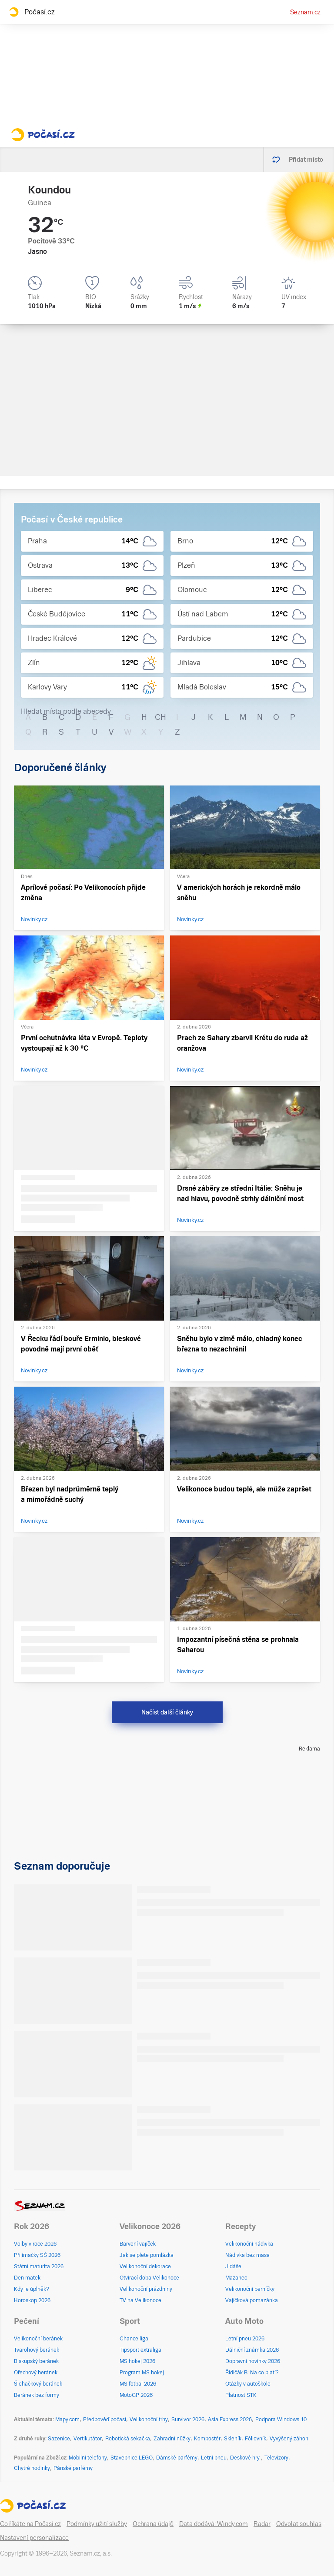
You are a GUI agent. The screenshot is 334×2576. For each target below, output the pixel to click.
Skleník (232, 2439)
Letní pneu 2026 (244, 2339)
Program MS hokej (142, 2373)
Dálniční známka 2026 (252, 2350)
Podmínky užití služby (97, 2523)
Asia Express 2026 (230, 2419)
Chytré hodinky (32, 2468)
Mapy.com (67, 2419)
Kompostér (207, 2439)
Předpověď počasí (104, 2419)
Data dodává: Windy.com (213, 2523)
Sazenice (59, 2439)
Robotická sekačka (127, 2439)
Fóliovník (255, 2439)
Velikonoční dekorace (145, 2266)
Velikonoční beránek (38, 2339)
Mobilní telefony (88, 2458)
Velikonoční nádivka (249, 2244)
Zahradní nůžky (172, 2439)
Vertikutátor (87, 2439)
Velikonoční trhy (149, 2419)
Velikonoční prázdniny (146, 2289)
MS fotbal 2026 (138, 2384)
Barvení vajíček (138, 2244)
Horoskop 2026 (32, 2300)
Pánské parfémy (73, 2468)
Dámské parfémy (176, 2458)
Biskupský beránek (36, 2361)
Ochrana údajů (153, 2523)
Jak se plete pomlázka (147, 2255)
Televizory (276, 2458)
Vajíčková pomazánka (251, 2300)
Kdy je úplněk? (31, 2289)
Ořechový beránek (35, 2373)
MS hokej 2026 (137, 2361)
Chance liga (134, 2339)
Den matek (27, 2278)
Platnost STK (241, 2395)
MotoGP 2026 (136, 2395)
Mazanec (236, 2278)
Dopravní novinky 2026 (252, 2361)
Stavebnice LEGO (131, 2458)
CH (160, 717)
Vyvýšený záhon (289, 2439)
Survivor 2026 (187, 2419)
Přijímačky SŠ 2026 (37, 2255)
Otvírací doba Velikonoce (149, 2278)
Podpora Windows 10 (281, 2419)
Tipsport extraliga (140, 2350)
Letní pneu (214, 2458)
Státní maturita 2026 (38, 2266)
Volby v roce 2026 (35, 2244)
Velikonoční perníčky (249, 2289)
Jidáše (233, 2266)
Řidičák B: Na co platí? (252, 2373)
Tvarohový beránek (36, 2350)
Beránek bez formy (36, 2395)
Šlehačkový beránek (38, 2384)
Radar (262, 2523)
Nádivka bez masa (247, 2255)
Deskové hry (245, 2458)
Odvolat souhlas (298, 2523)
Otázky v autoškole (248, 2384)
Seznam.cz (305, 12)
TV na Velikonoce (140, 2300)
